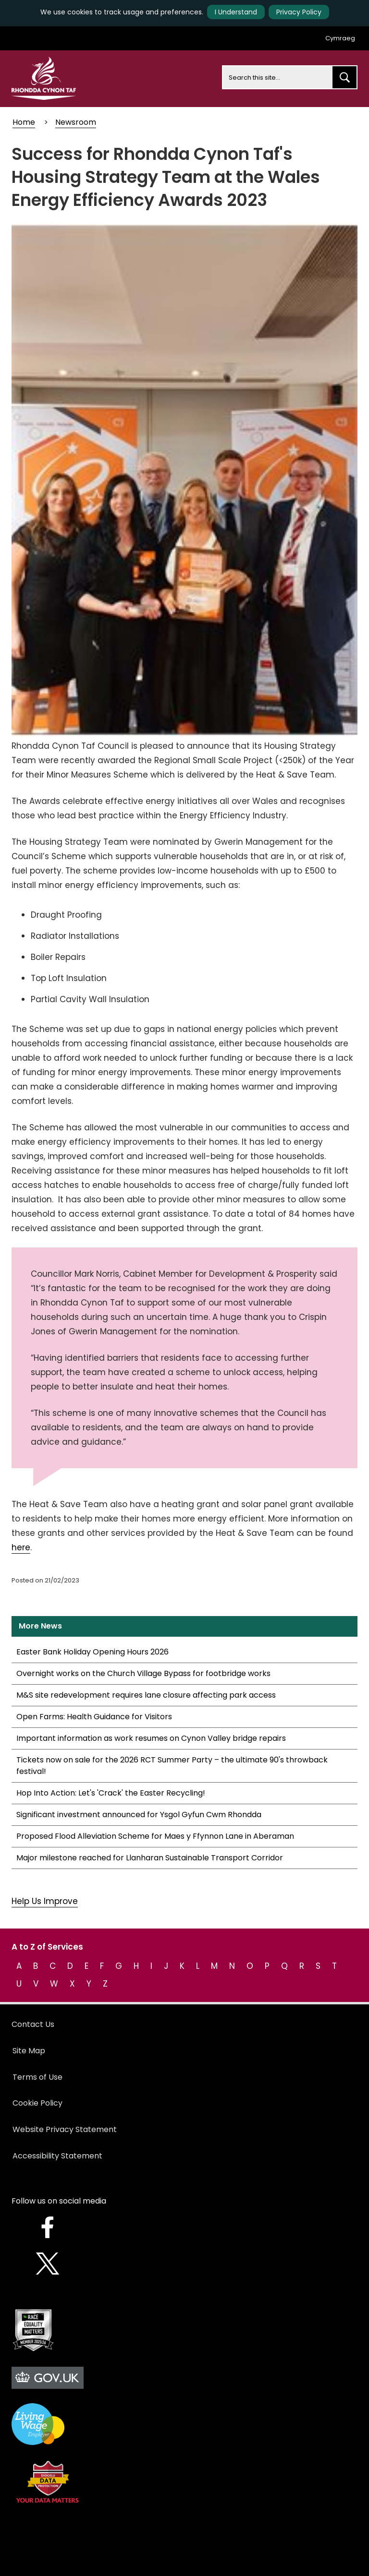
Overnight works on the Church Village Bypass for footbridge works (143, 1673)
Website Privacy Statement (64, 2129)
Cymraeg (340, 38)
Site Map (28, 2050)
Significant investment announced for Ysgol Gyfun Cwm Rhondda (138, 1814)
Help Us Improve (45, 1901)
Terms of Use (37, 2077)
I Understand (236, 12)
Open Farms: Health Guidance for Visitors (94, 1716)
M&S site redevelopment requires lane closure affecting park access (146, 1695)
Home (23, 122)
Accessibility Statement (57, 2155)
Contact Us (33, 2024)
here (21, 1547)
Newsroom (75, 122)
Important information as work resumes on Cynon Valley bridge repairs (151, 1738)
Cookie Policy (37, 2103)
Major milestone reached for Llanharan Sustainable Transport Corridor (149, 1857)
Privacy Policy (298, 12)
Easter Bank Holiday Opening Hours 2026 (92, 1651)
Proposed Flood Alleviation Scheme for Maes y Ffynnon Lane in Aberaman (155, 1836)
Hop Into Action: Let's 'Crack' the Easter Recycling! (110, 1792)
